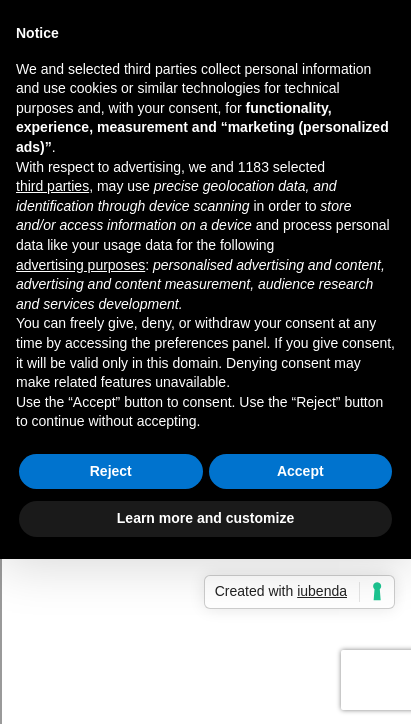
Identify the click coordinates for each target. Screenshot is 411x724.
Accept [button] (300, 471)
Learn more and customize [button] (205, 518)
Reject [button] (111, 471)
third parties (52, 186)
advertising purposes (80, 265)
